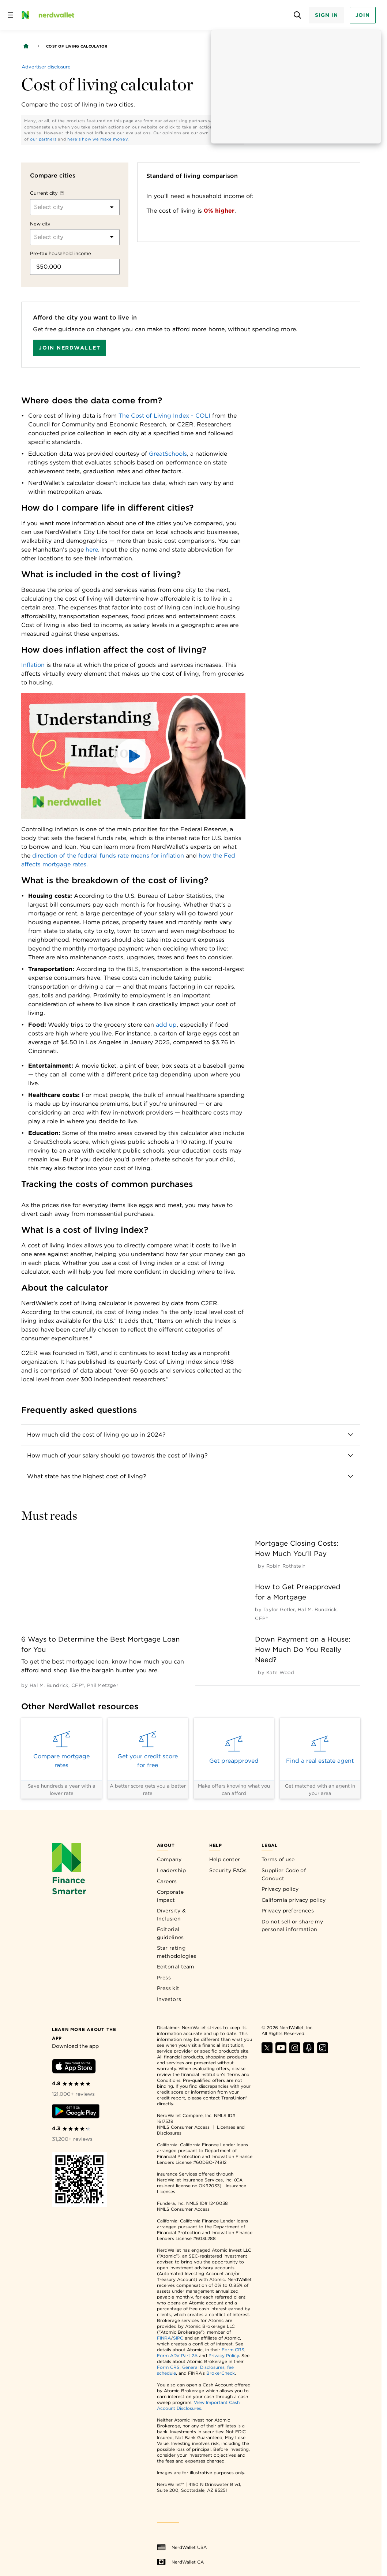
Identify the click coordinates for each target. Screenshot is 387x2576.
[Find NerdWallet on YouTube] (280, 2051)
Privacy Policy (223, 2355)
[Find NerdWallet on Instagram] (294, 2051)
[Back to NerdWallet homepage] (26, 46)
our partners (43, 139)
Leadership (171, 1870)
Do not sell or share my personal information (292, 1926)
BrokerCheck (220, 2373)
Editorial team (175, 1967)
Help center (224, 1859)
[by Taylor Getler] (279, 1609)
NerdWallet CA (180, 2562)
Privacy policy (280, 1889)
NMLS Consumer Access (183, 2127)
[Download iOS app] (74, 2067)
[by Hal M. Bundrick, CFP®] (57, 1685)
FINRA (164, 2338)
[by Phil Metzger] (103, 1685)
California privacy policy (294, 1900)
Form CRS (233, 2349)
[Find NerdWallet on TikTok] (322, 2051)
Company (169, 1859)
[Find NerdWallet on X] (267, 2051)
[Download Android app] (75, 2112)
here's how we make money (97, 139)
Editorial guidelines (170, 1933)
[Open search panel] (297, 15)
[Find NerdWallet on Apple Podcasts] (308, 2051)
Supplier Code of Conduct (284, 1874)
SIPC (178, 2338)
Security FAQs (228, 1870)
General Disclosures (203, 2367)
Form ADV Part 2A (177, 2355)
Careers (167, 1881)
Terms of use (278, 1859)
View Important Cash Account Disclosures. (198, 2405)
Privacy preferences (288, 1911)
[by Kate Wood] (280, 1672)
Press (164, 1977)
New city (40, 224)
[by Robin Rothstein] (286, 1566)
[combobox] (35, 207)
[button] (133, 756)
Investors (169, 1999)
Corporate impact (170, 1896)
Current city (44, 193)
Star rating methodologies (176, 1952)
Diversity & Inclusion (171, 1915)
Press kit (168, 1988)
